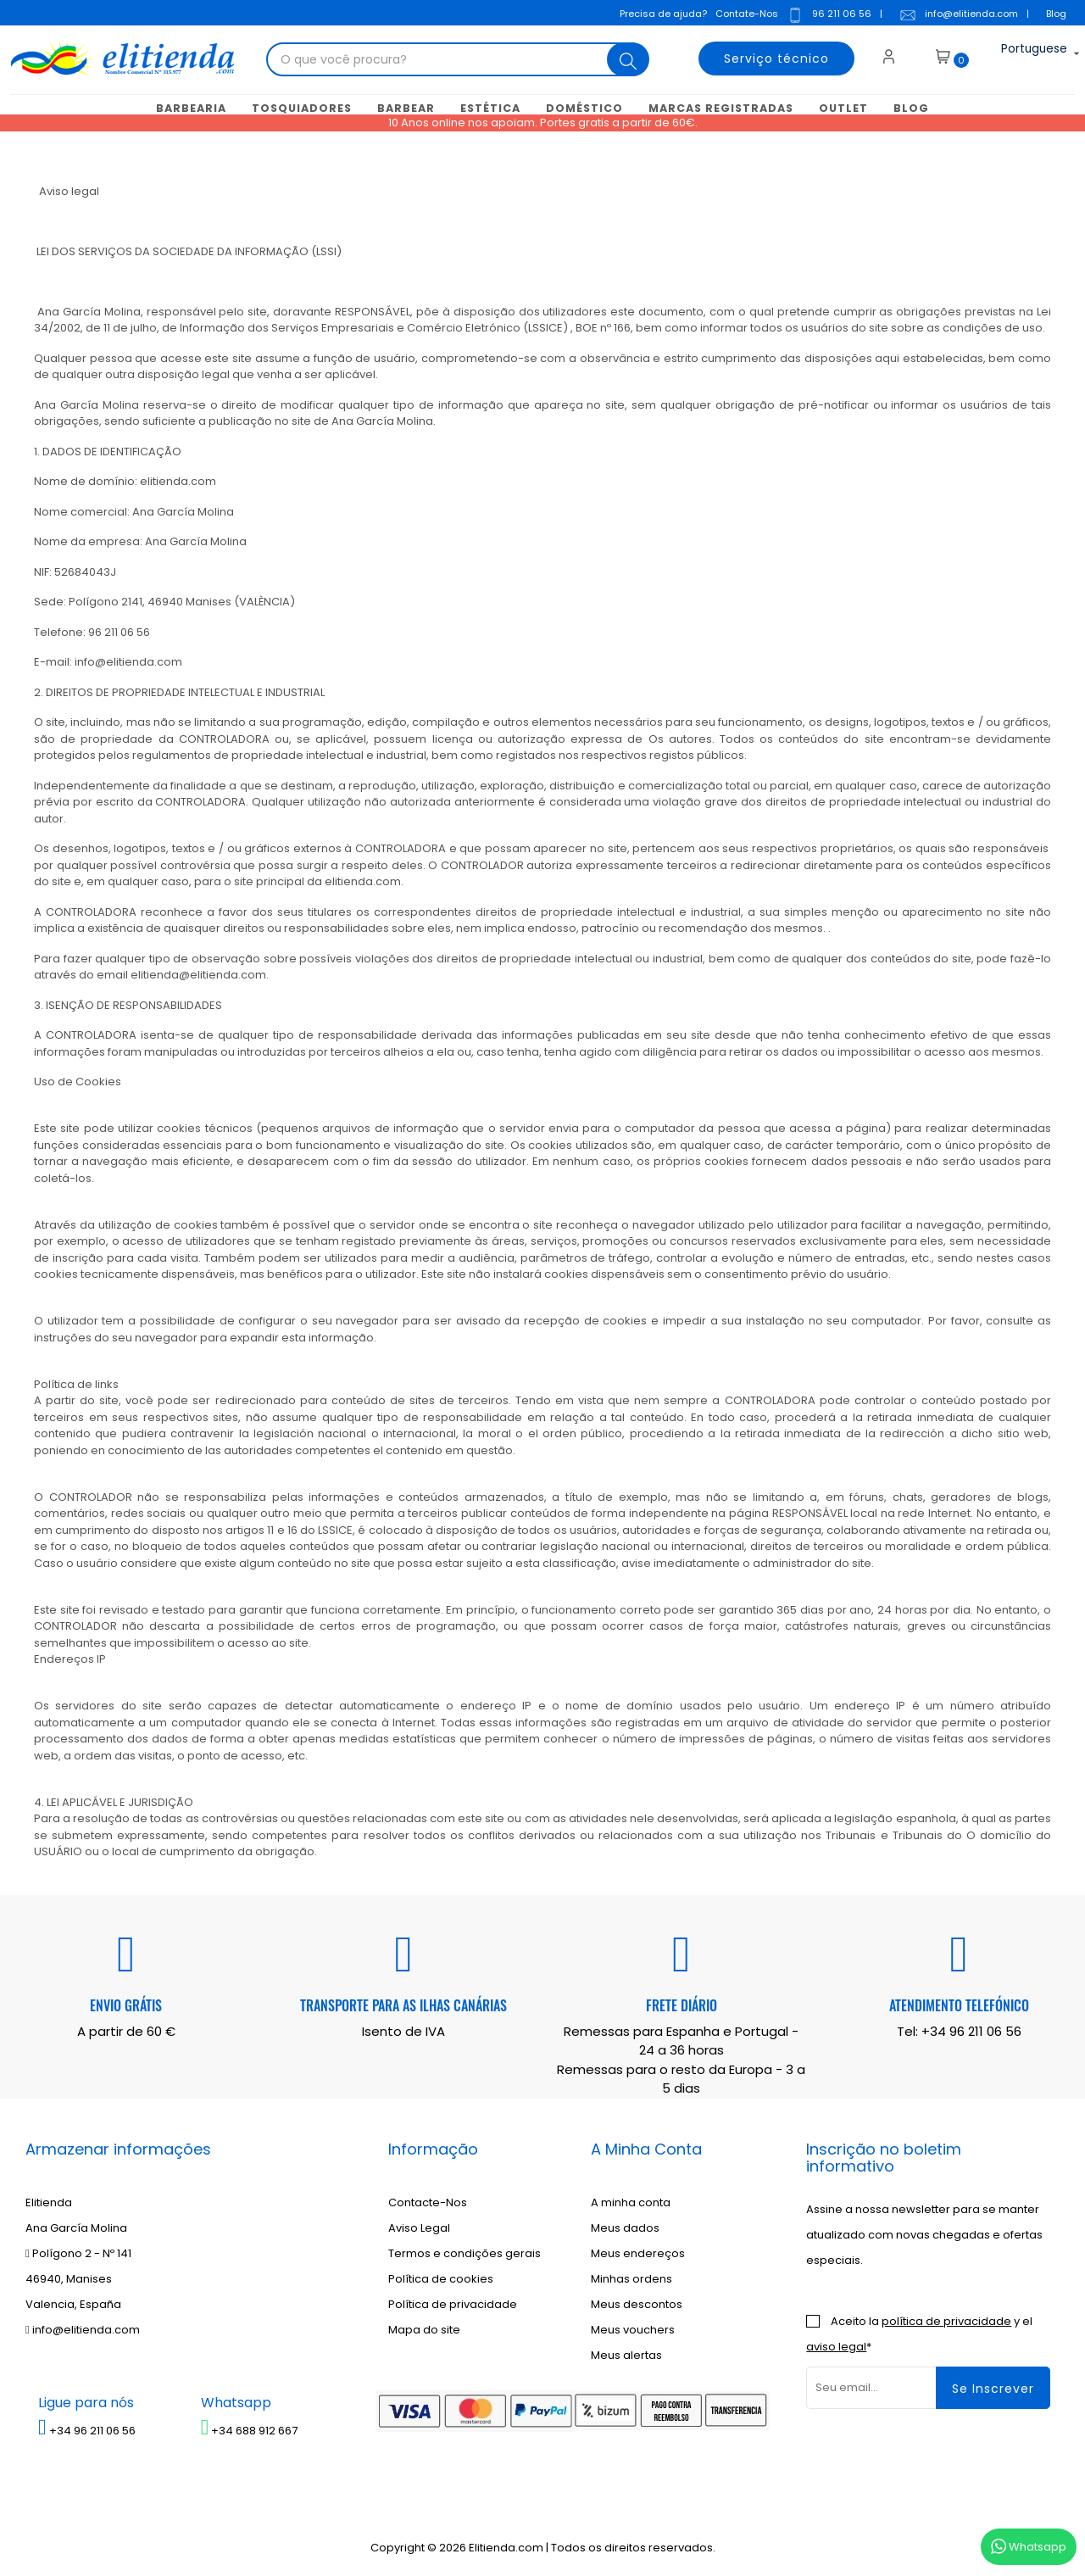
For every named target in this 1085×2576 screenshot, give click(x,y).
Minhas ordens (631, 2277)
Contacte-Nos (427, 2201)
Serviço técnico (768, 54)
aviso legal (836, 2345)
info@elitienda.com (956, 13)
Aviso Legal (419, 2226)
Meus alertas (626, 2353)
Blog (1053, 12)
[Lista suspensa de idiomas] (1020, 54)
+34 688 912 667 (249, 2429)
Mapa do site (424, 2328)
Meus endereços (638, 2252)
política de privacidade (946, 2319)
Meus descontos (636, 2302)
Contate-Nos (744, 12)
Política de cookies (440, 2277)
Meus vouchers (633, 2328)
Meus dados (625, 2226)
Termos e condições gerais (464, 2252)
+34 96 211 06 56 (971, 2029)
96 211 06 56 (826, 13)
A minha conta (630, 2201)
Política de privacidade (452, 2302)
